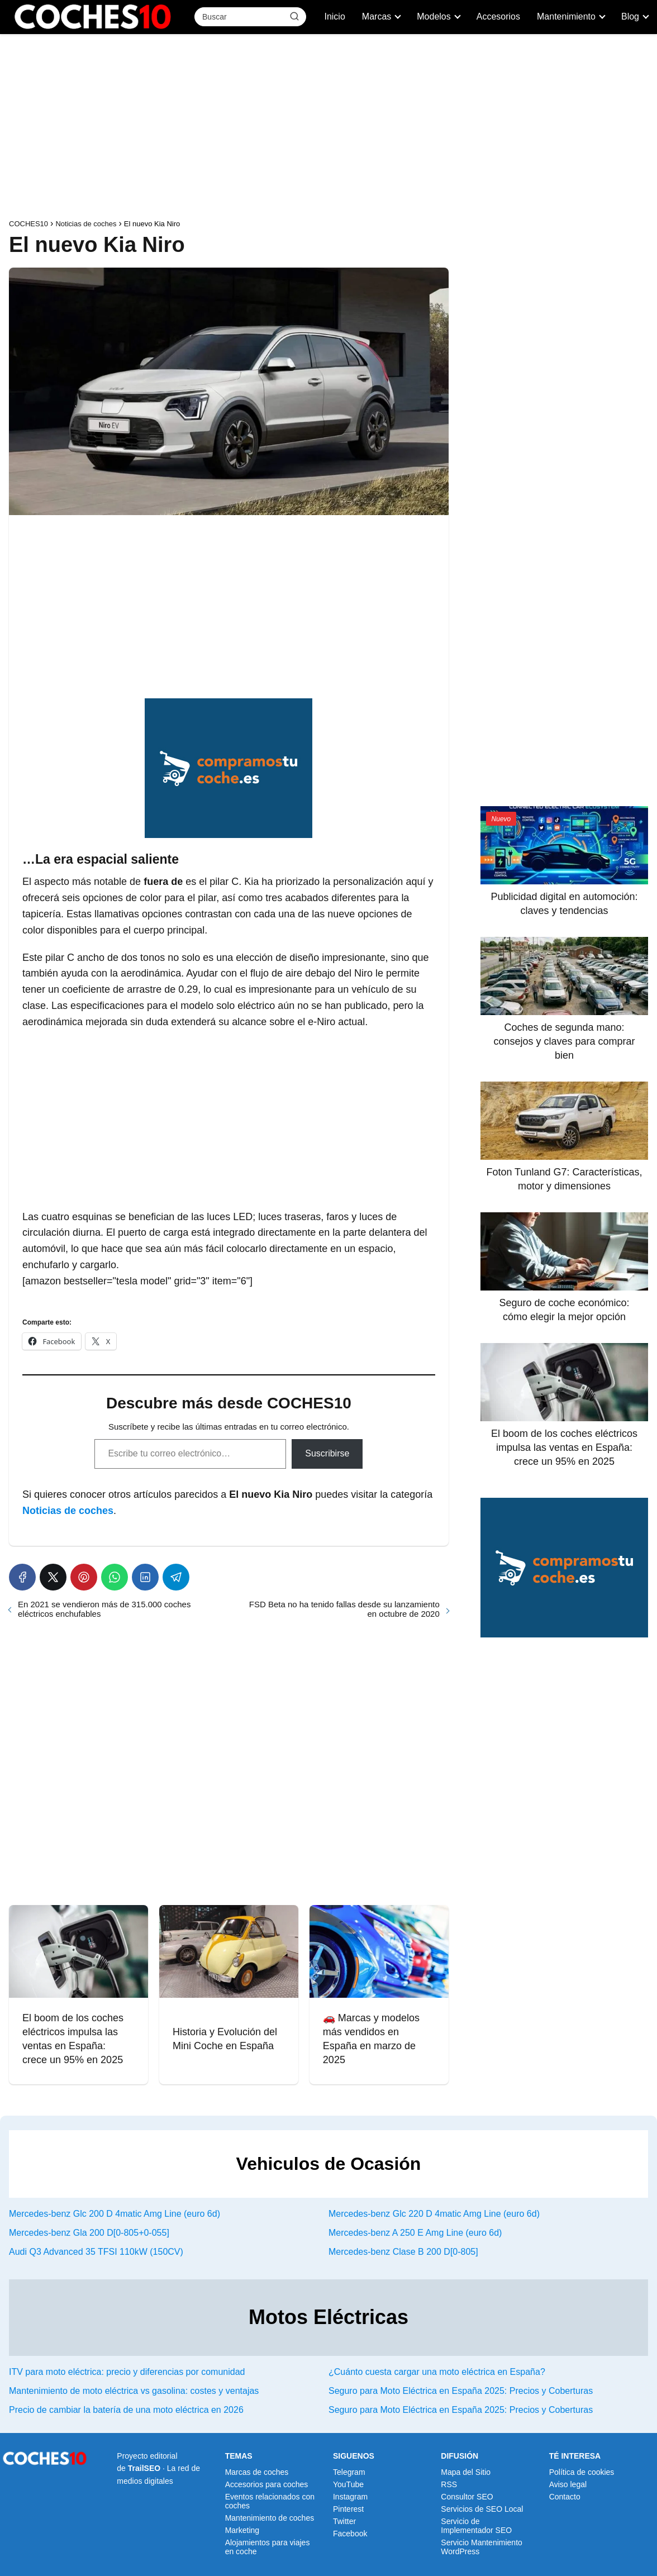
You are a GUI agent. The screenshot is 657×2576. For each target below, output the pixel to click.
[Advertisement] (328, 129)
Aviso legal (568, 2484)
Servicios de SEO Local (482, 2508)
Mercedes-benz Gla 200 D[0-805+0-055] (89, 2232)
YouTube (348, 2484)
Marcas (376, 16)
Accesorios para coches (266, 2484)
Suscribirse (327, 1453)
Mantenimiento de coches (270, 2517)
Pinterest (348, 2508)
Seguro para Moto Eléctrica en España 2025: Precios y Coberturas (460, 2391)
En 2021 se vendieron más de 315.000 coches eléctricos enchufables (104, 1608)
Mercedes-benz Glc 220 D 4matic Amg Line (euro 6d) (434, 2213)
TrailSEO (144, 2468)
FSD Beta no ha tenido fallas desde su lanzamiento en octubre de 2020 (344, 1608)
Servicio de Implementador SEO (476, 2526)
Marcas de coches (257, 2472)
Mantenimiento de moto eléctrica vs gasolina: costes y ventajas (134, 2391)
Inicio (334, 16)
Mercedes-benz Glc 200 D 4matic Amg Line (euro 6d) (114, 2213)
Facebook (350, 2533)
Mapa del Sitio (466, 2472)
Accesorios (498, 16)
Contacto (564, 2496)
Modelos (433, 16)
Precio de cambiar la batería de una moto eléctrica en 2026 (126, 2410)
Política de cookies (582, 2472)
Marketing (242, 2530)
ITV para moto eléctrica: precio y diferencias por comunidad (127, 2372)
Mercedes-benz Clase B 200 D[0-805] (403, 2251)
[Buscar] (294, 16)
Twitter (344, 2521)
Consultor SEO (467, 2496)
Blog (630, 16)
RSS (449, 2484)
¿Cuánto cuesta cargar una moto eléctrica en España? (436, 2372)
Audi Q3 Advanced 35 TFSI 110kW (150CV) (96, 2251)
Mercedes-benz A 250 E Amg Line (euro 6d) (415, 2232)
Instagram (350, 2496)
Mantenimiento (566, 16)
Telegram (349, 2472)
